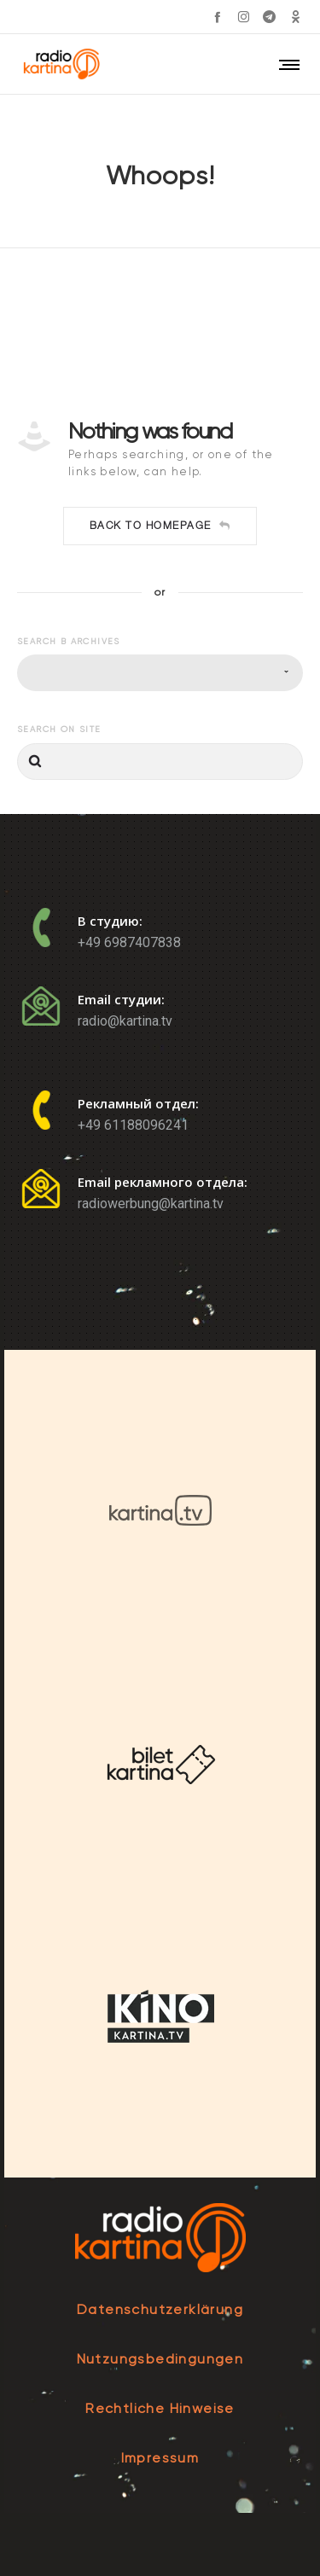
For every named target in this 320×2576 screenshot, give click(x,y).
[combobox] (160, 672)
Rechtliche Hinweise (160, 2408)
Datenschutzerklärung (160, 2309)
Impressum (160, 2458)
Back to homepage (160, 525)
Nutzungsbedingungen (160, 2359)
